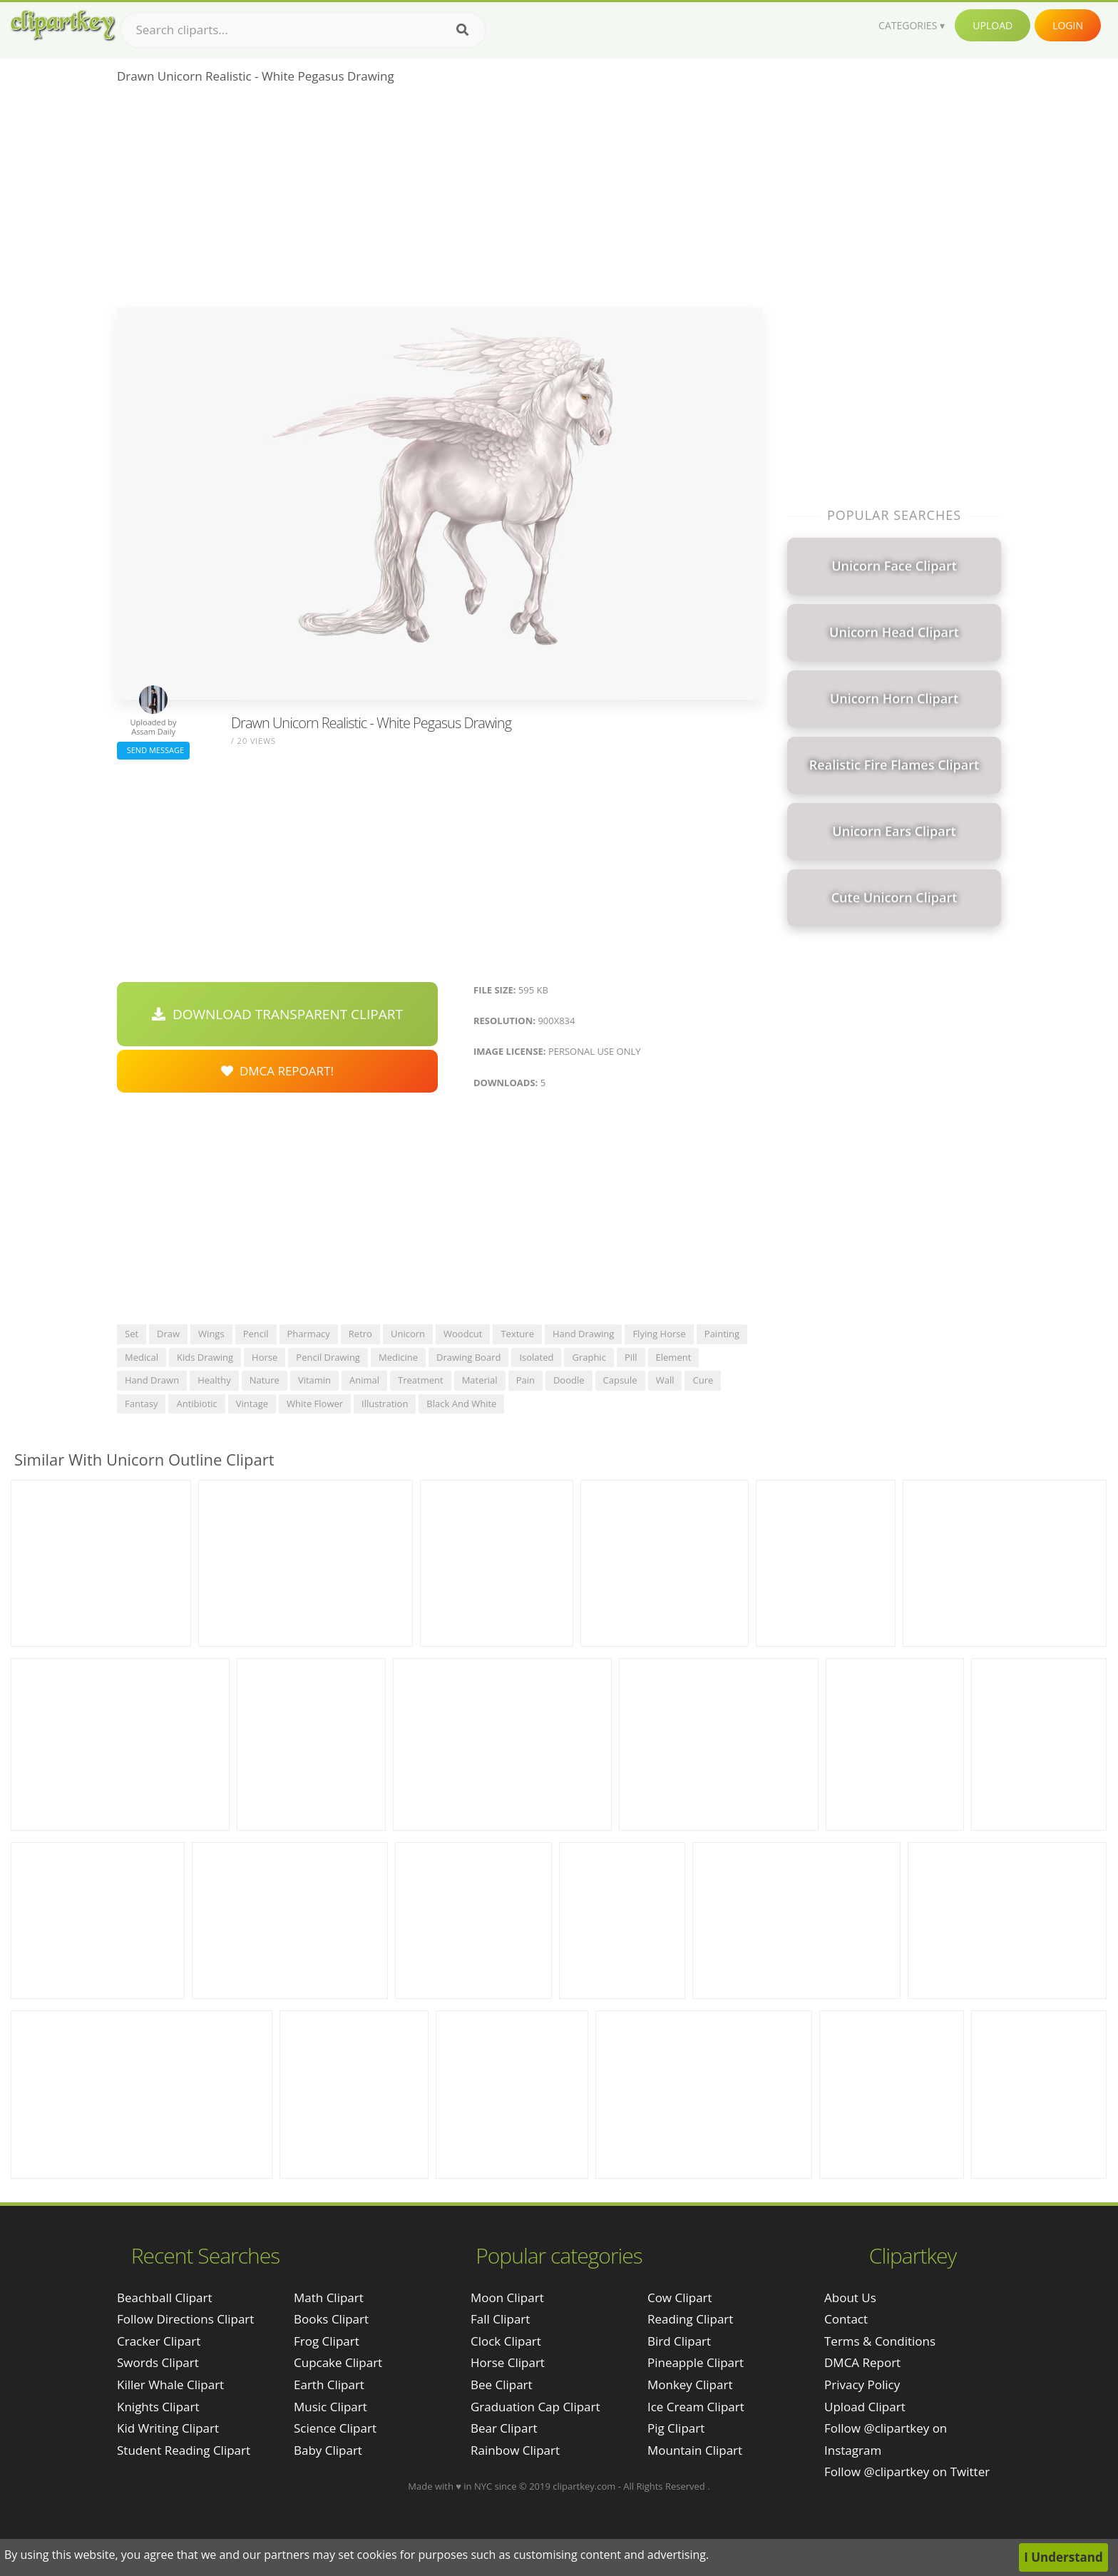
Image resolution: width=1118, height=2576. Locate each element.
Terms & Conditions (879, 2341)
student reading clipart (183, 2450)
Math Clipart (329, 2297)
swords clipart (158, 2362)
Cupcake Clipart (338, 2362)
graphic (588, 1357)
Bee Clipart (502, 2384)
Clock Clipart (506, 2341)
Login (1067, 25)
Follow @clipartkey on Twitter (907, 2471)
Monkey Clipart (690, 2384)
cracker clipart (158, 2341)
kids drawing (205, 1357)
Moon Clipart (507, 2297)
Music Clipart (330, 2406)
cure (702, 1380)
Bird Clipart (679, 2341)
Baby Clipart (328, 2450)
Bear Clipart (504, 2428)
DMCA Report (862, 2362)
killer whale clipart (170, 2384)
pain (525, 1380)
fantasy (141, 1403)
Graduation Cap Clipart (535, 2406)
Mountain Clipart (694, 2450)
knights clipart (158, 2406)
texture (517, 1333)
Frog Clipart (326, 2341)
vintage (252, 1403)
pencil (256, 1333)
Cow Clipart (679, 2297)
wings (211, 1333)
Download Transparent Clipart (277, 1014)
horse (264, 1357)
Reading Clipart (690, 2319)
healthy (214, 1380)
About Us (850, 2297)
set (131, 1333)
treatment (420, 1380)
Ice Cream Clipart (695, 2406)
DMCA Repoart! (277, 1071)
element (674, 1357)
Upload (992, 25)
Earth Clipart (329, 2384)
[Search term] (303, 29)
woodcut (462, 1333)
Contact (846, 2319)
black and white (461, 1403)
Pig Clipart (675, 2428)
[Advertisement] (439, 200)
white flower (315, 1403)
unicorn (408, 1333)
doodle (569, 1380)
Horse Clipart (508, 2362)
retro (360, 1333)
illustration (384, 1403)
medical (141, 1357)
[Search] (462, 30)
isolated (536, 1357)
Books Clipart (331, 2319)
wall (665, 1380)
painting (721, 1333)
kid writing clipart (168, 2428)
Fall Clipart (500, 2319)
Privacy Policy (862, 2384)
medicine (398, 1357)
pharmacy (308, 1333)
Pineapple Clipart (695, 2362)
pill (631, 1357)
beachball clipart (164, 2297)
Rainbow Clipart (515, 2450)
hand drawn (152, 1380)
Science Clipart (335, 2428)
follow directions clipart (185, 2319)
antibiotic (196, 1403)
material (480, 1380)
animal (364, 1380)
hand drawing (583, 1333)
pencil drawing (328, 1357)
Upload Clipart (865, 2406)
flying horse (658, 1333)
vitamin (314, 1380)
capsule (620, 1380)
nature (265, 1380)
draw (168, 1333)
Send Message (153, 750)
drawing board (468, 1357)
